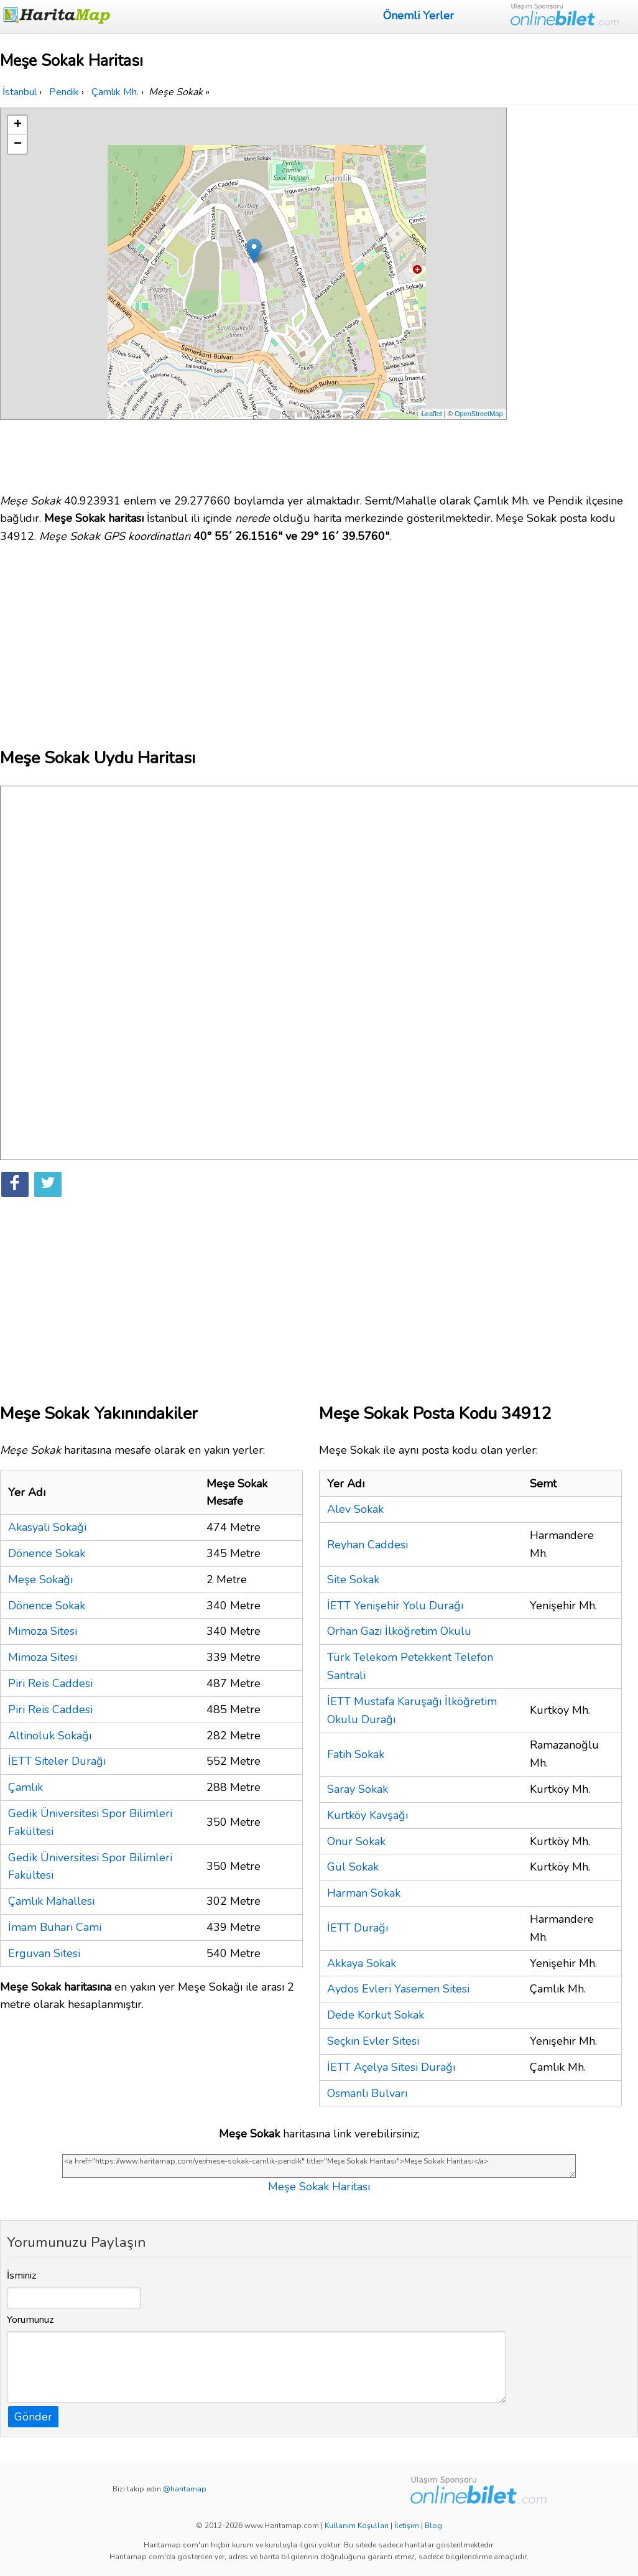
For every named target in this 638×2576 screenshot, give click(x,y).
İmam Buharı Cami (54, 1927)
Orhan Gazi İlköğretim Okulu (399, 1631)
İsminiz (22, 2275)
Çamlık (25, 1787)
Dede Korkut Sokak (375, 2014)
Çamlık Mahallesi (51, 1901)
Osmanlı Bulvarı (367, 2093)
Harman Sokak (363, 1893)
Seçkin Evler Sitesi (373, 2041)
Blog (433, 2526)
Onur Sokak (356, 1841)
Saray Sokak (357, 1789)
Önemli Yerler (418, 15)
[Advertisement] (574, 294)
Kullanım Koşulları (357, 2526)
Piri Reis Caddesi (50, 1683)
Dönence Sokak (46, 1553)
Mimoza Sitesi (42, 1631)
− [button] (18, 144)
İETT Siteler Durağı (57, 1761)
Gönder (33, 2416)
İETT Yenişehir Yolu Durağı (395, 1605)
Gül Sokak (353, 1866)
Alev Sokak (355, 1509)
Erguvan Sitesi (44, 1953)
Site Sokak (353, 1579)
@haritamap (184, 2489)
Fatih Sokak (355, 1754)
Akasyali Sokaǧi (47, 1527)
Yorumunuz (30, 2320)
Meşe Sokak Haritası (319, 2186)
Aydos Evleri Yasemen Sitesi (398, 1988)
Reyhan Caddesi (367, 1544)
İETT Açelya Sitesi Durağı (391, 2067)
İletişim (406, 2526)
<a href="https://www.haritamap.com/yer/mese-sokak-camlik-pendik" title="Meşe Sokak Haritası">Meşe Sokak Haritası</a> (319, 2166)
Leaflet (432, 413)
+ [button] (18, 125)
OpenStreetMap (479, 413)
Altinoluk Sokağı (49, 1735)
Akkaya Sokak (361, 1963)
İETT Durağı (357, 1927)
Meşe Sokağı (40, 1579)
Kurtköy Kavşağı (367, 1815)
